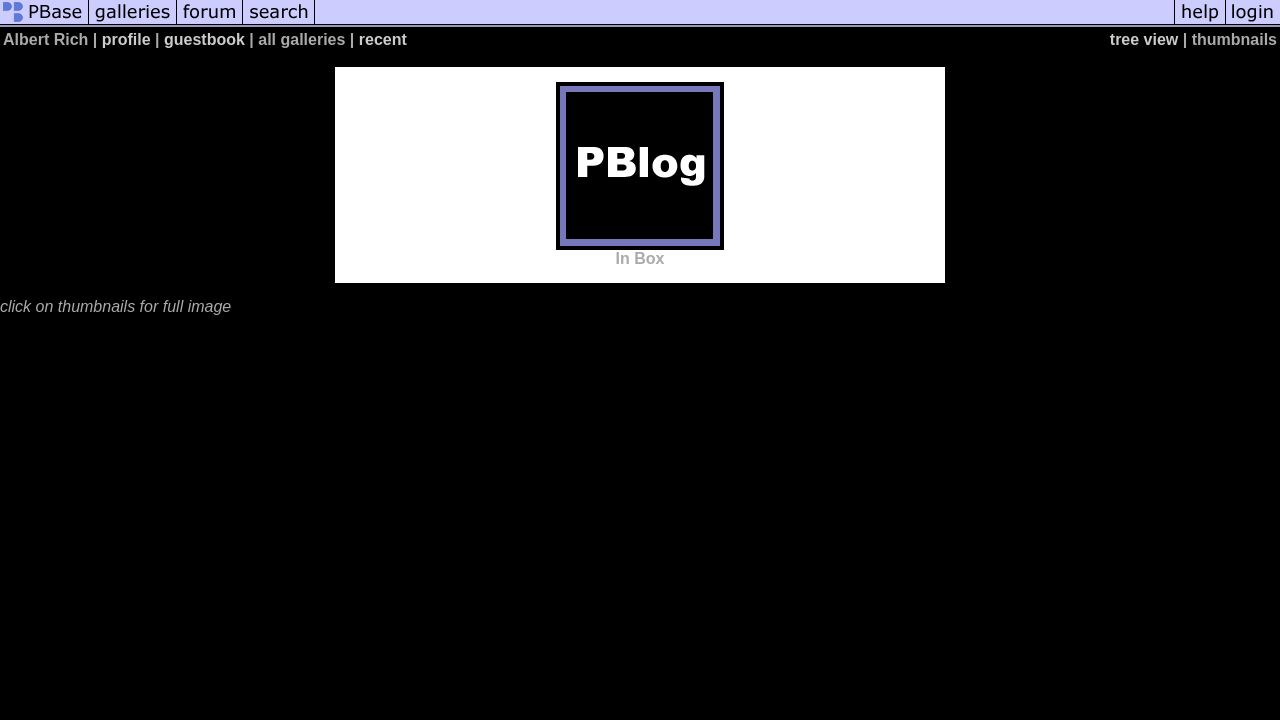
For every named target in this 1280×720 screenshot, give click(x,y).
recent (383, 39)
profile (126, 39)
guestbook (204, 39)
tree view (1144, 39)
